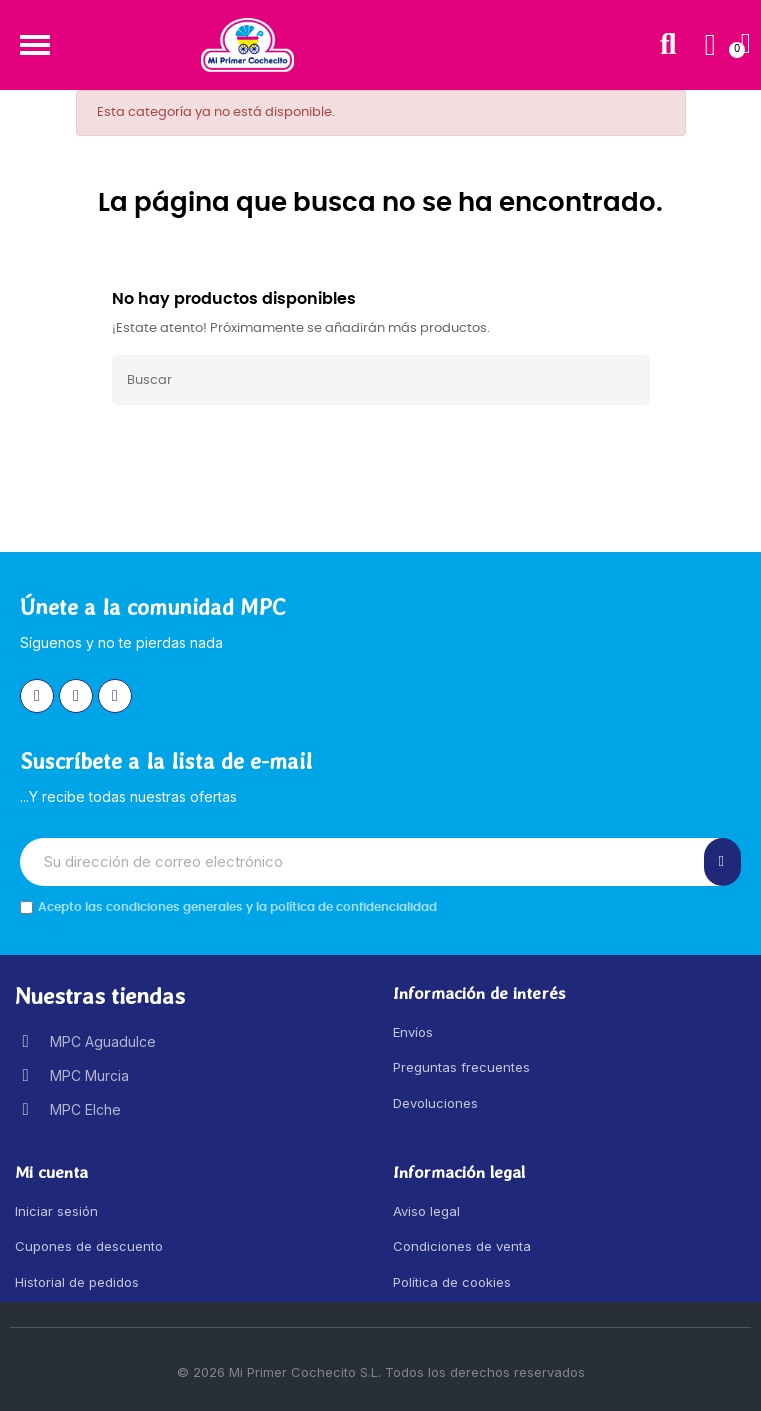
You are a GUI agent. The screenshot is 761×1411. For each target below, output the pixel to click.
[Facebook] (76, 696)
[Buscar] (381, 380)
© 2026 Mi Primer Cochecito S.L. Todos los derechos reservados (381, 1372)
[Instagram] (37, 696)
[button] (34, 44)
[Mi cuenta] (710, 45)
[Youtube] (115, 696)
